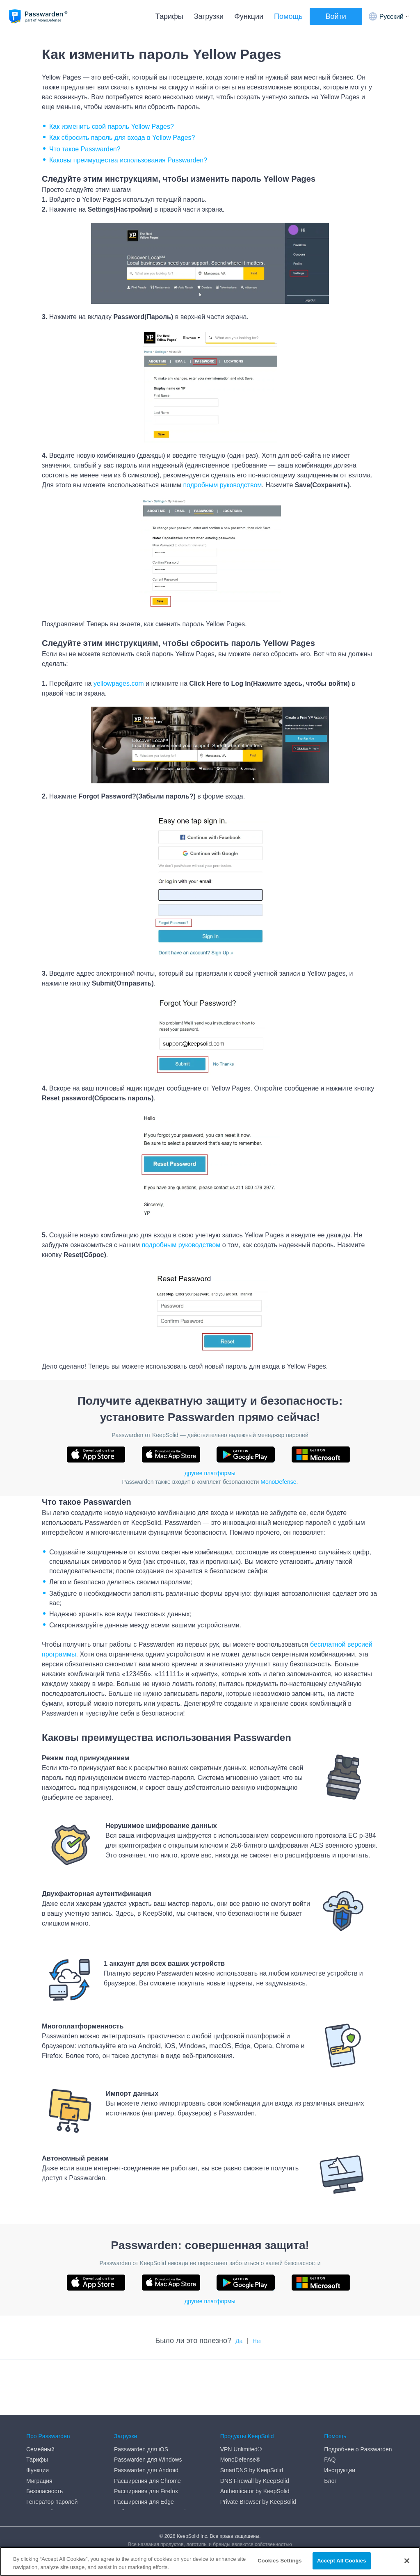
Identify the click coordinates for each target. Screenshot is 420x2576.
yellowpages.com (119, 683)
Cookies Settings (280, 2561)
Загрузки (209, 16)
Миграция (39, 2425)
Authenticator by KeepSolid (255, 2435)
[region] (210, 2561)
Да (239, 2341)
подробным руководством (222, 484)
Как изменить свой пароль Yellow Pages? (111, 126)
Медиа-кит (40, 2498)
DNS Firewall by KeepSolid (254, 2425)
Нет (257, 2341)
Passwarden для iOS (141, 2393)
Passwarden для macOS (146, 2467)
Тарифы (169, 16)
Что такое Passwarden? (85, 149)
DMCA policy (42, 2456)
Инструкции (339, 2414)
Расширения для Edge (144, 2446)
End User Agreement (53, 2467)
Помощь (288, 16)
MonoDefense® (240, 2403)
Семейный (40, 2393)
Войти (335, 16)
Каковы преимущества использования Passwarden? (128, 160)
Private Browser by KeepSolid (258, 2446)
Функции (248, 16)
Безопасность (44, 2435)
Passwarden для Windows (148, 2403)
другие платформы (210, 1473)
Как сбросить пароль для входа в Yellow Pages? (122, 137)
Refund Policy (44, 2488)
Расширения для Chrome (147, 2425)
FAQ (330, 2403)
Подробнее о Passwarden (358, 2393)
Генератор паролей (52, 2446)
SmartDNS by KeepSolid (251, 2414)
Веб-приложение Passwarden (153, 2456)
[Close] (407, 2561)
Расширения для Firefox (146, 2435)
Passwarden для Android (146, 2414)
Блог (330, 2425)
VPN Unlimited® (241, 2393)
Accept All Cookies (341, 2561)
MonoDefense (278, 1482)
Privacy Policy (44, 2477)
